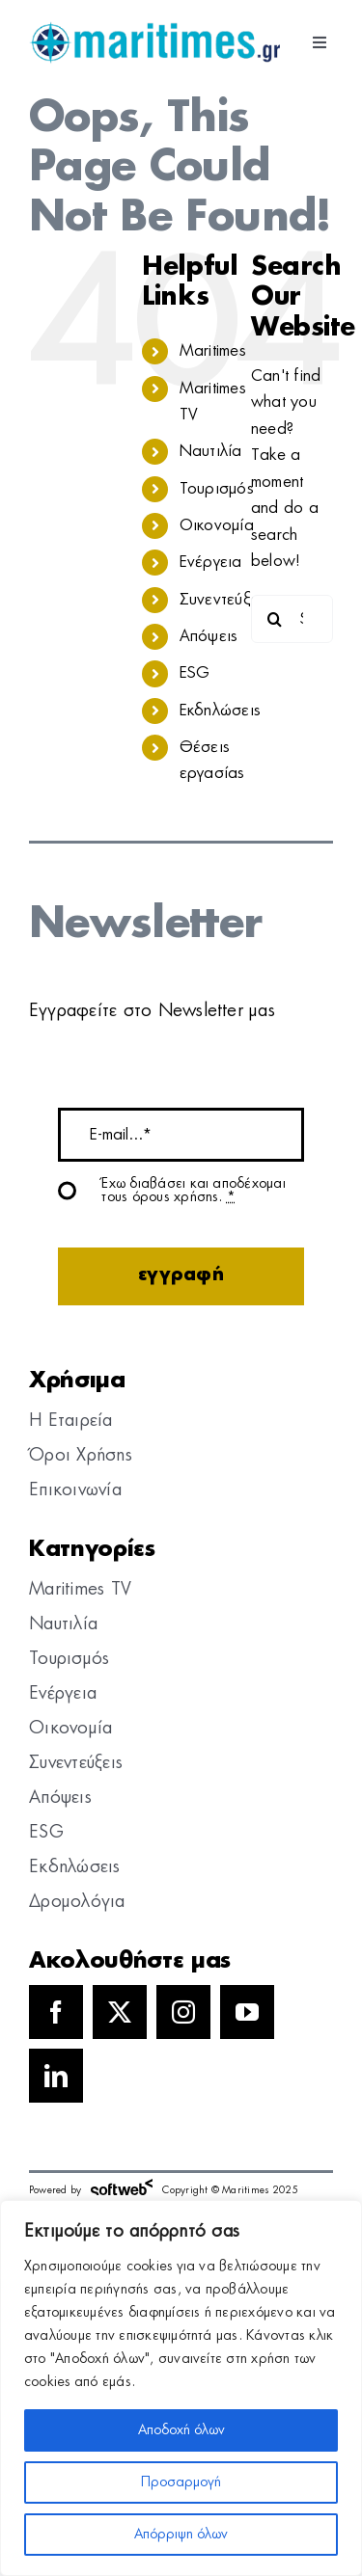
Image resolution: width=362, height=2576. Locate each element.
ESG (195, 673)
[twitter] (120, 2012)
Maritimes (213, 351)
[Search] (275, 619)
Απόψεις (209, 636)
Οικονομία (217, 525)
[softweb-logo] (122, 2183)
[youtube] (247, 2012)
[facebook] (56, 2012)
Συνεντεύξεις (225, 599)
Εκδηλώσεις (220, 710)
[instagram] (183, 2012)
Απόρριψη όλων (181, 2534)
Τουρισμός (217, 488)
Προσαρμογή (181, 2482)
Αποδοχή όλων (181, 2430)
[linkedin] (56, 2076)
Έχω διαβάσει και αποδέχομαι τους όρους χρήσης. (193, 1190)
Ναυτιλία (211, 451)
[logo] (154, 29)
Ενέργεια (211, 562)
